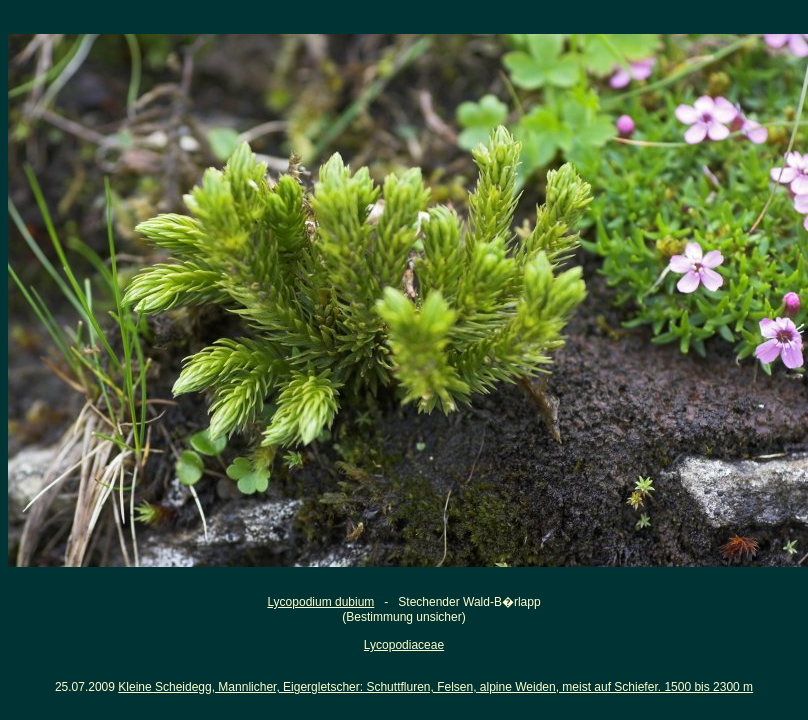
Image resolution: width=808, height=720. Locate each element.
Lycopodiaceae (404, 645)
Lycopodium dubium (320, 602)
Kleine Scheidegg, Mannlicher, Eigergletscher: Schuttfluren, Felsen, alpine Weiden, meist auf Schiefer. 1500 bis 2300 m (435, 687)
